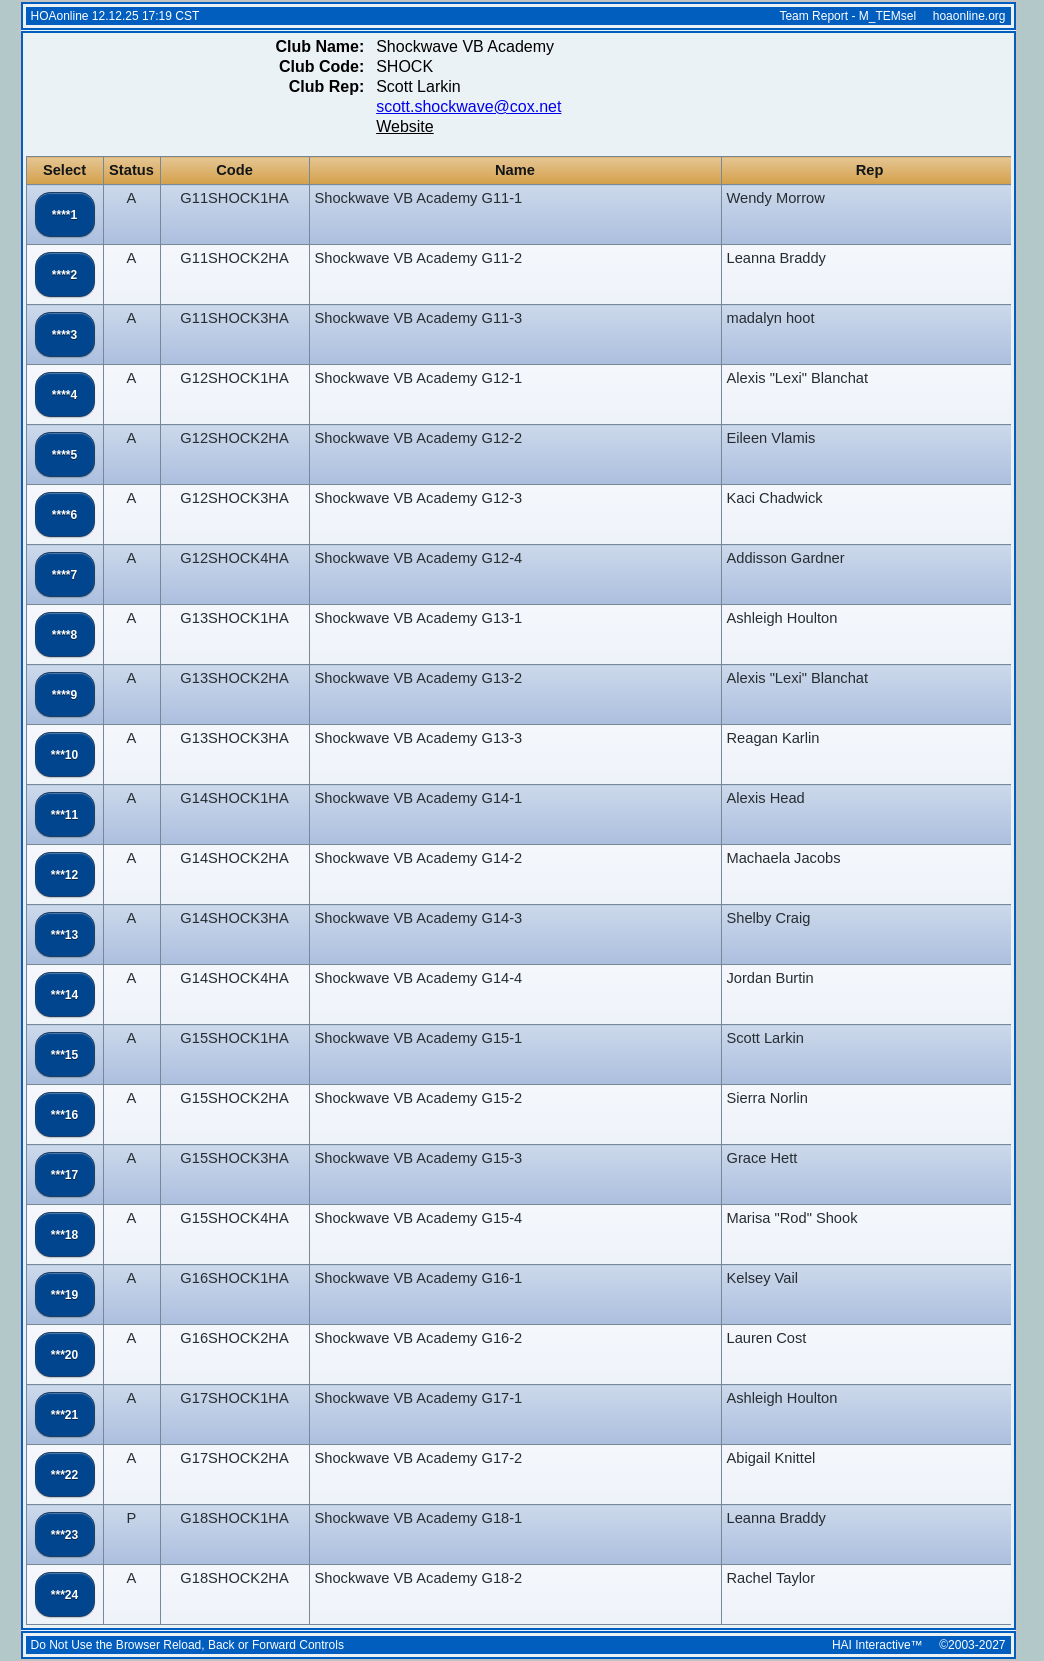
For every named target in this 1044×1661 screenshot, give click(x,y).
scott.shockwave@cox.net (468, 106)
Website (405, 126)
